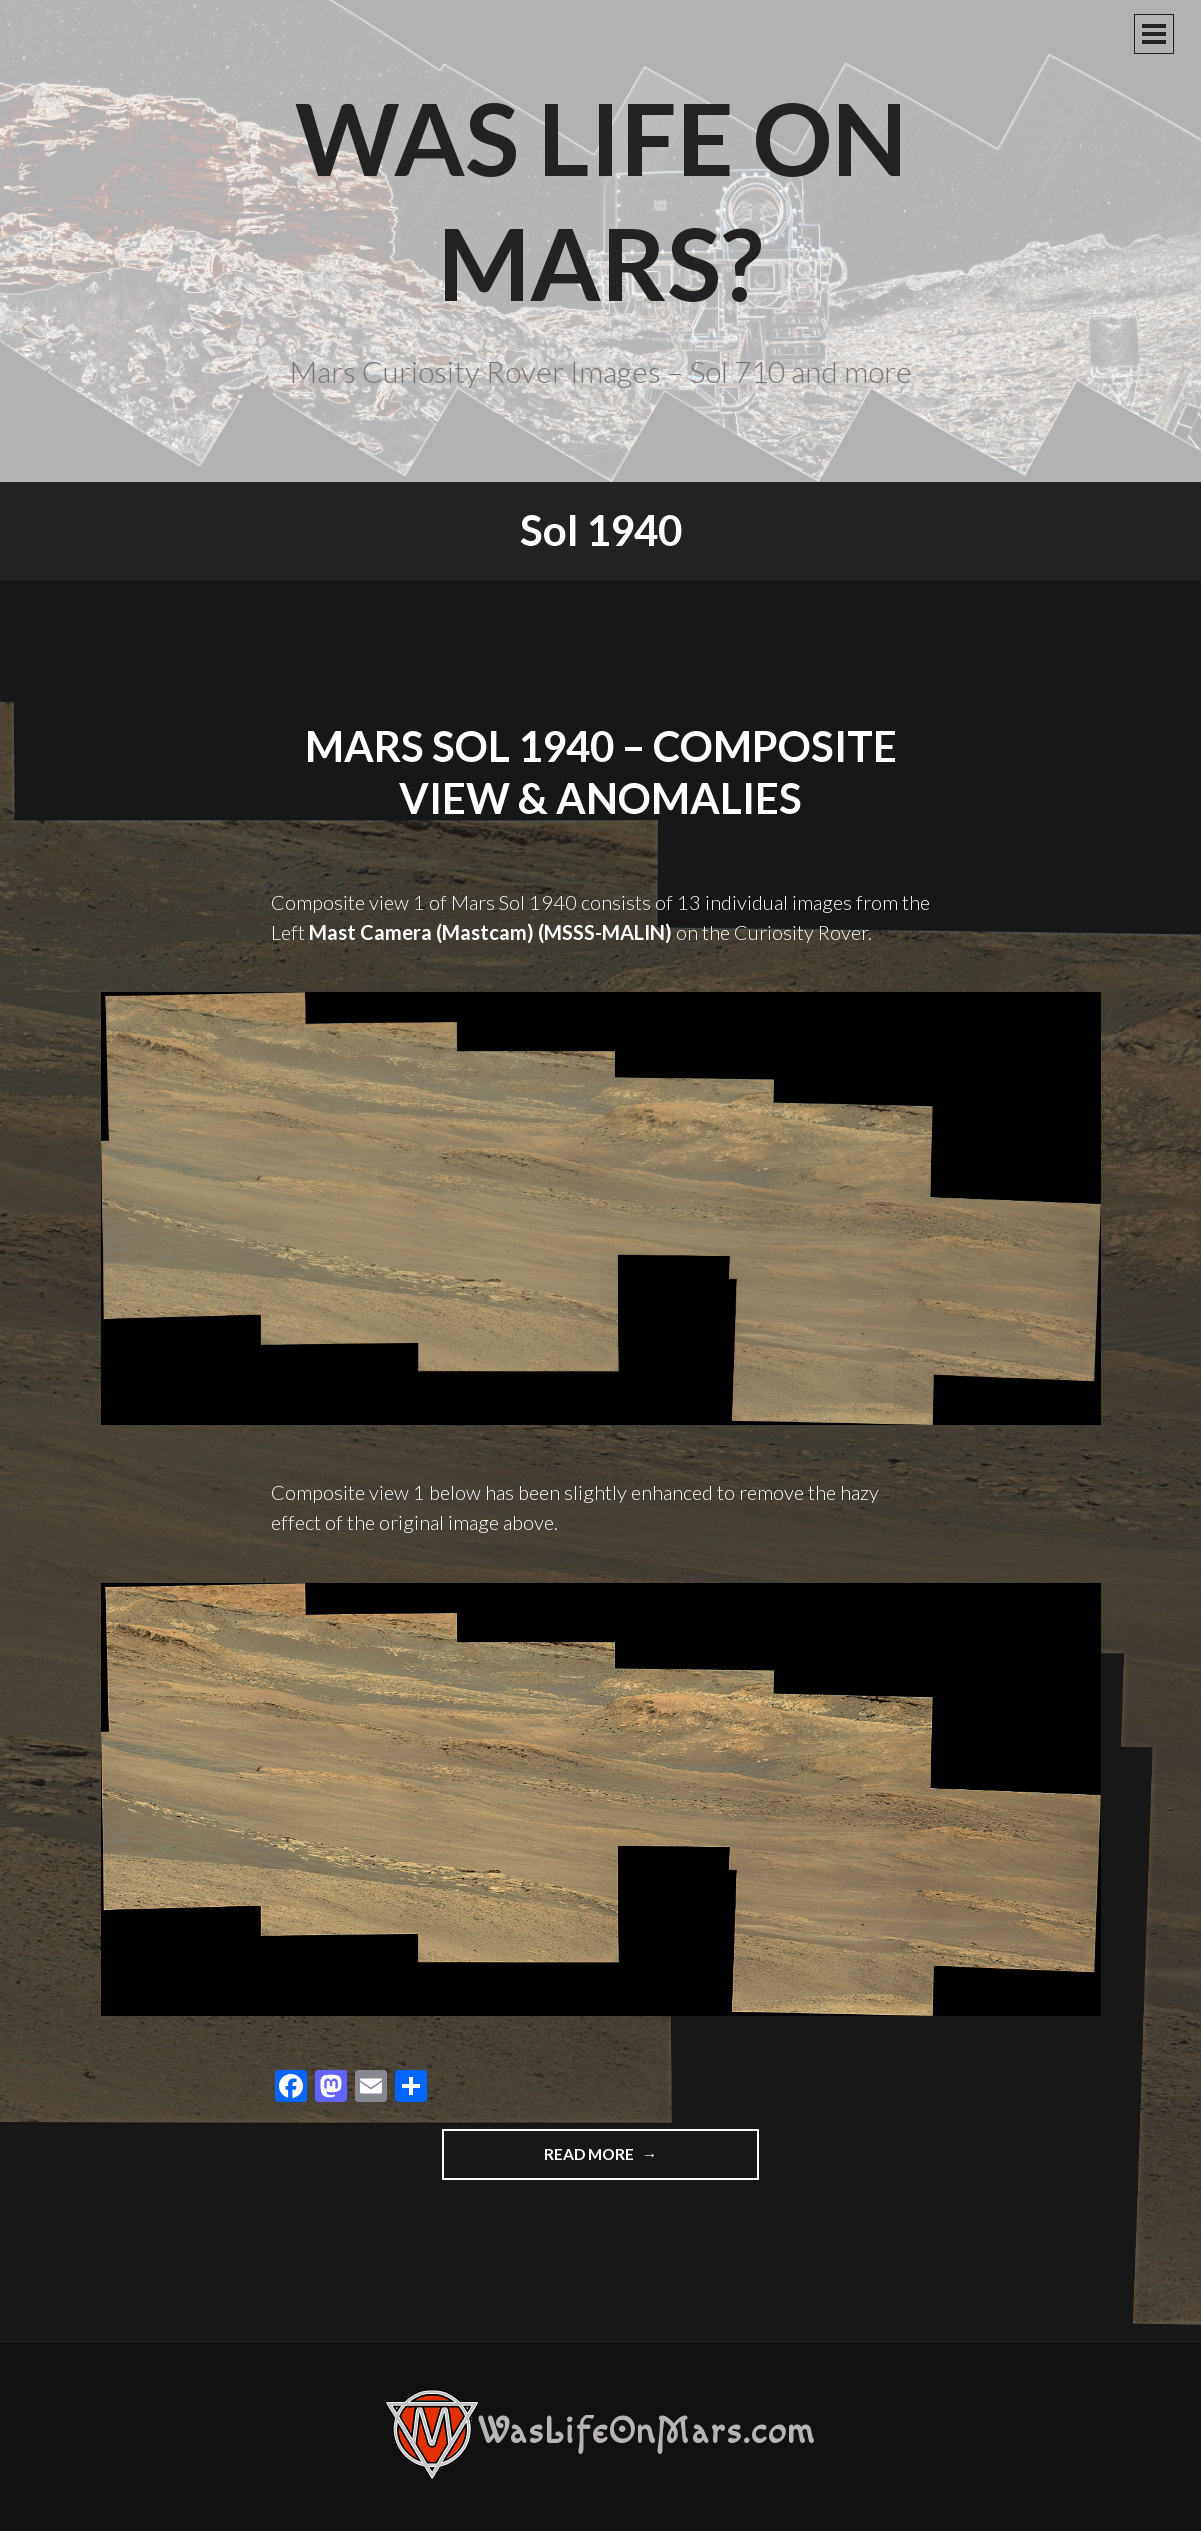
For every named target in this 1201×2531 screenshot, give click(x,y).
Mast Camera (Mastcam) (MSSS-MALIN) (490, 932)
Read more (639, 2161)
